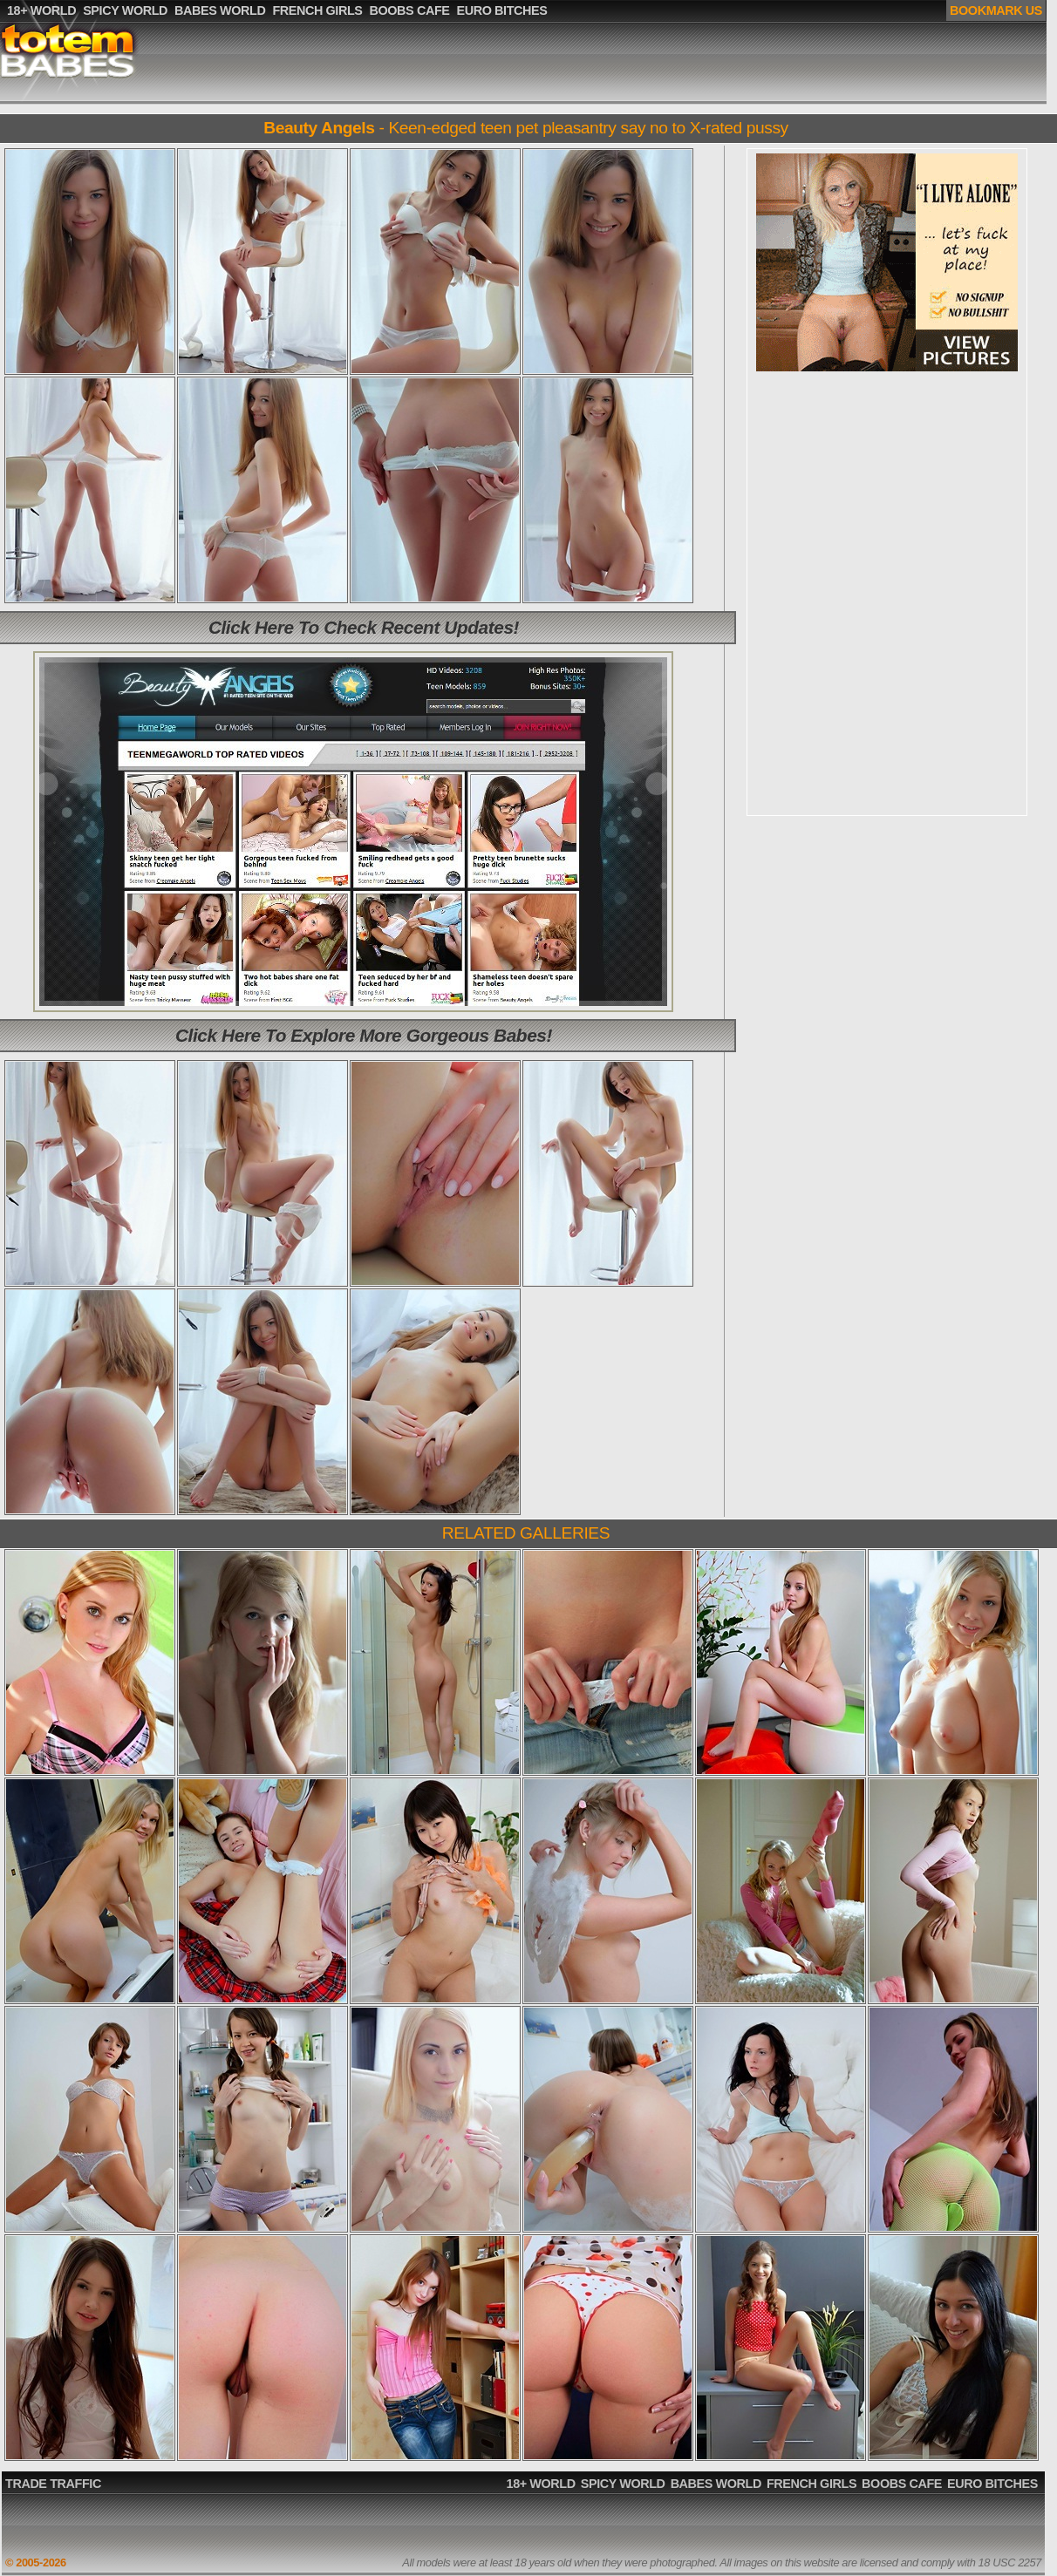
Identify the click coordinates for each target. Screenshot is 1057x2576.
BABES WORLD (716, 2484)
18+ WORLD (541, 2484)
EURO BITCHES (992, 2484)
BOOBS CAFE (902, 2484)
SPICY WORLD (623, 2484)
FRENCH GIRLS (811, 2484)
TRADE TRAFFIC (53, 2484)
